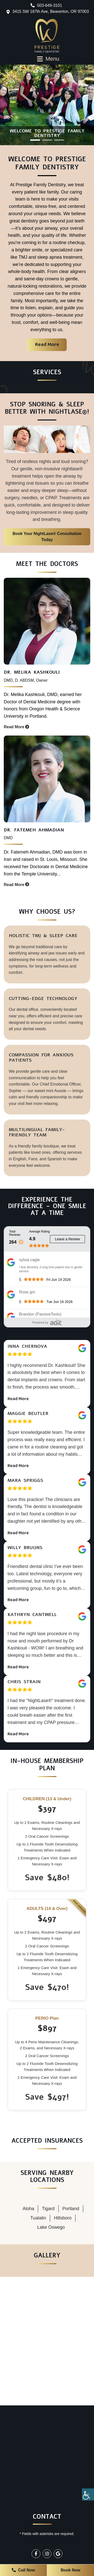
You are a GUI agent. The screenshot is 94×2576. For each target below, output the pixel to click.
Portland (70, 2208)
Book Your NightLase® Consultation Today (47, 536)
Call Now (23, 2570)
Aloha (28, 2208)
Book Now (70, 2570)
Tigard (48, 2208)
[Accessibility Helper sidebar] (88, 2494)
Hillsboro (62, 2217)
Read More (47, 344)
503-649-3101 (46, 5)
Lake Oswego (51, 2227)
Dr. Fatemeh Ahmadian (34, 830)
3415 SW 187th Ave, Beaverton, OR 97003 (51, 11)
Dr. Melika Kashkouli (32, 672)
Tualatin (38, 2217)
